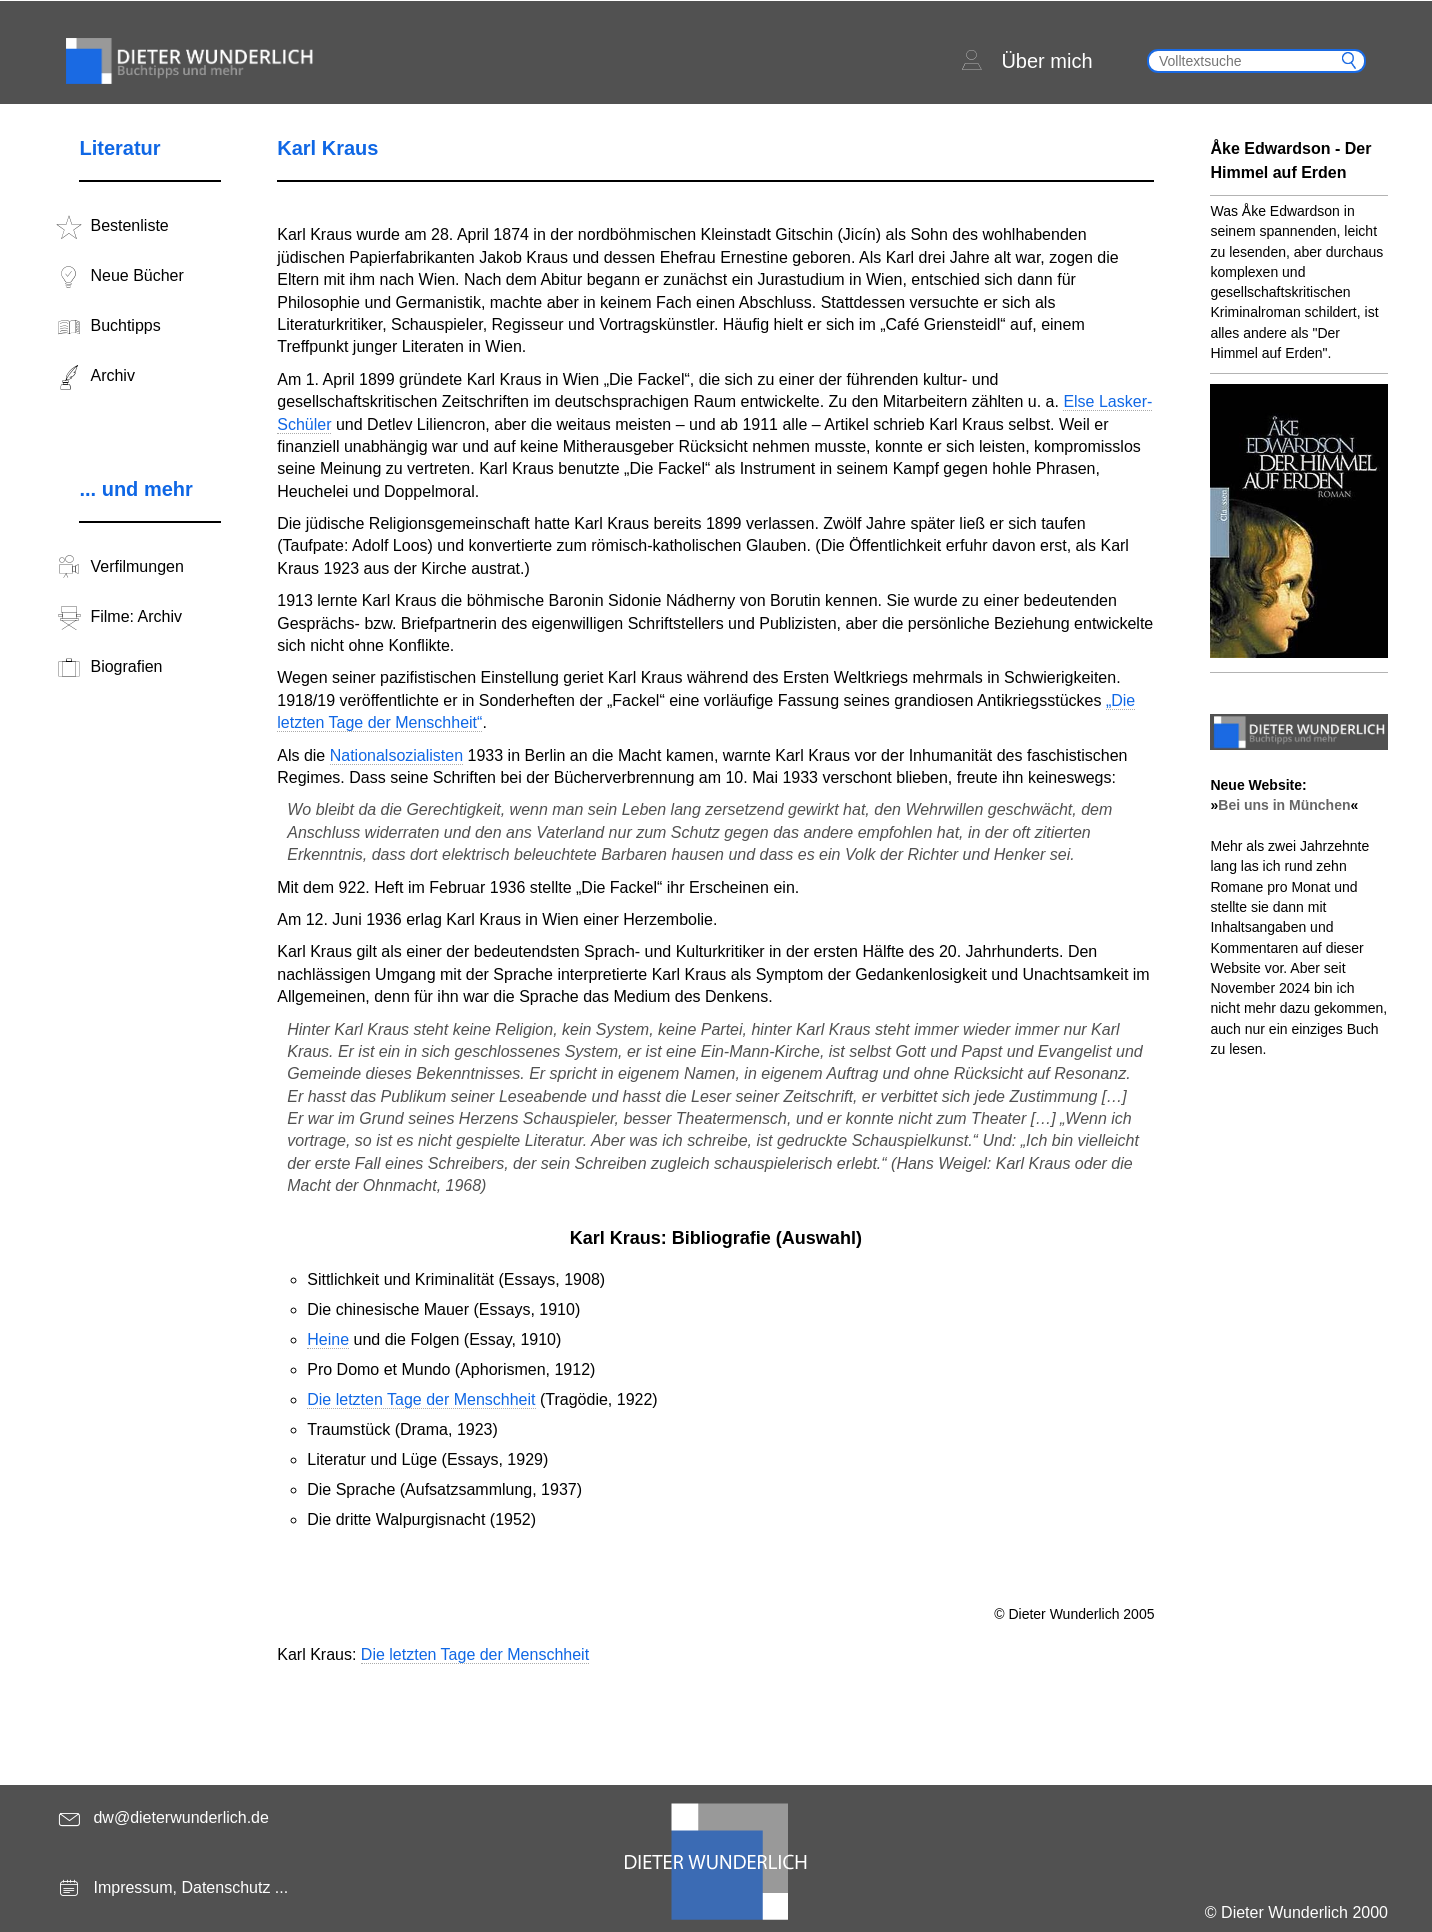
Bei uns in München (1284, 805)
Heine (328, 1339)
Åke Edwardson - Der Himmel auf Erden (1290, 160)
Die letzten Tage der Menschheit (421, 1399)
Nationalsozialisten (396, 755)
